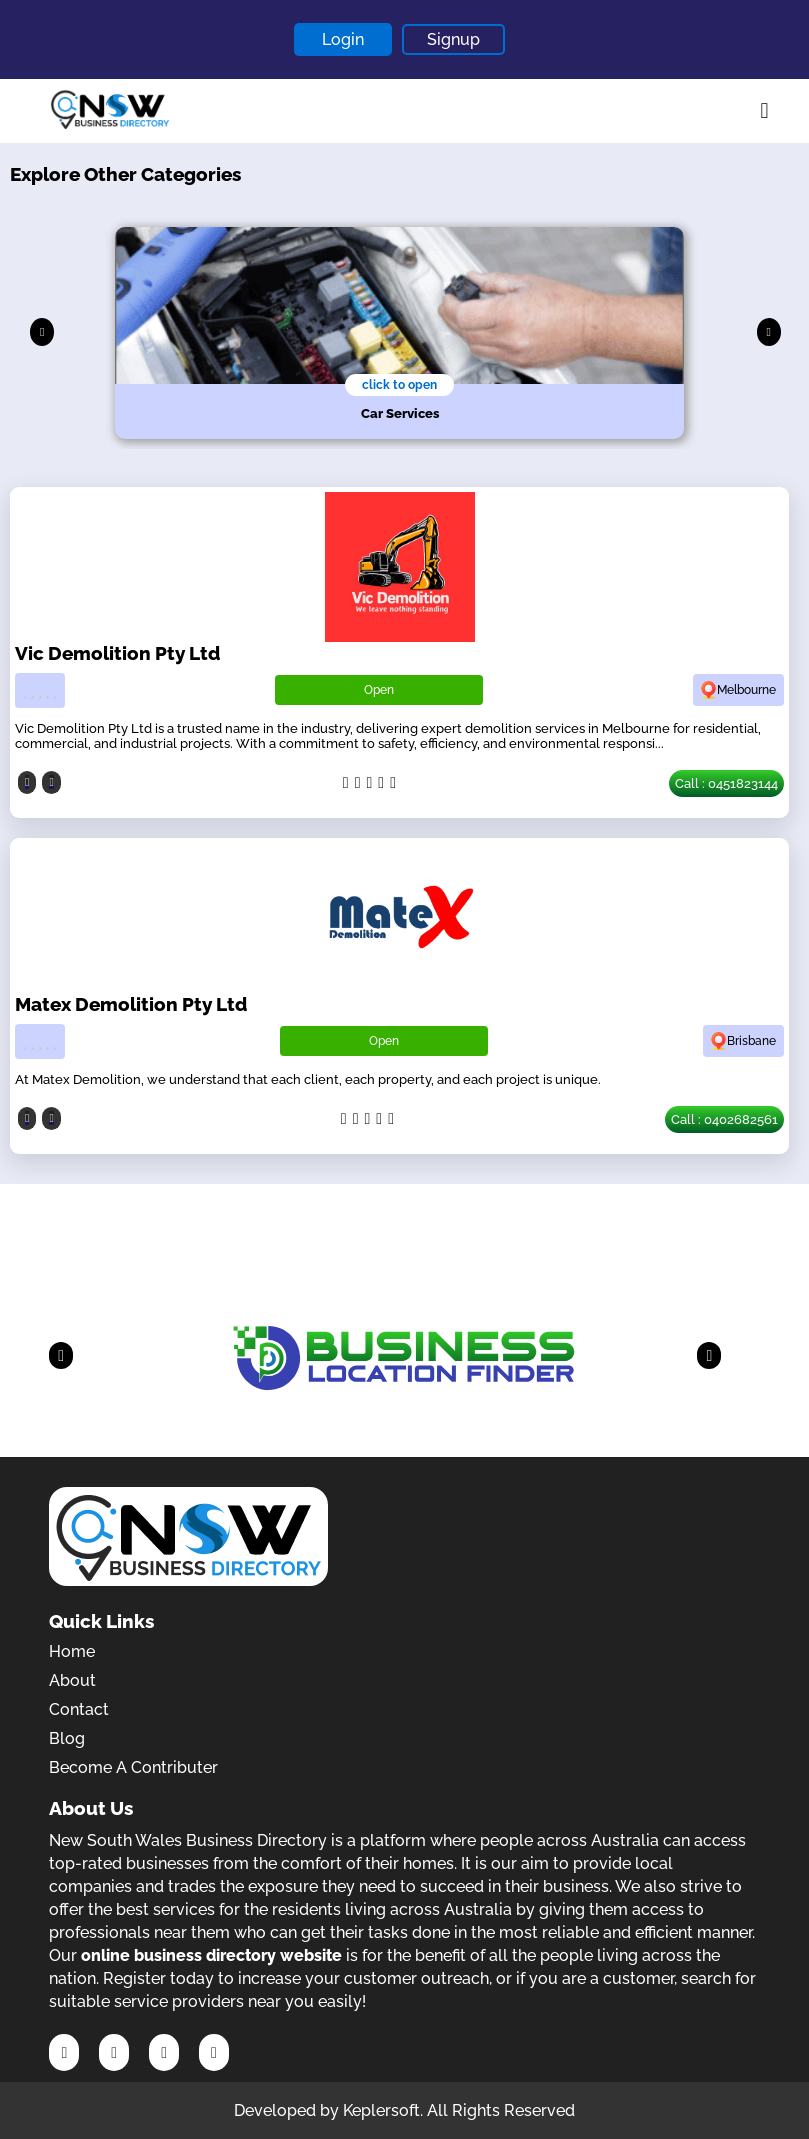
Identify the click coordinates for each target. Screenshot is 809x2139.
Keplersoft (381, 2110)
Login (343, 39)
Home (72, 1651)
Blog (67, 1738)
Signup (453, 39)
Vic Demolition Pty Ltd (117, 653)
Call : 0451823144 (726, 783)
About (72, 1680)
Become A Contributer (133, 1767)
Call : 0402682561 (724, 1119)
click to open (399, 385)
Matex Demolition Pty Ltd (131, 1004)
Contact (79, 1709)
